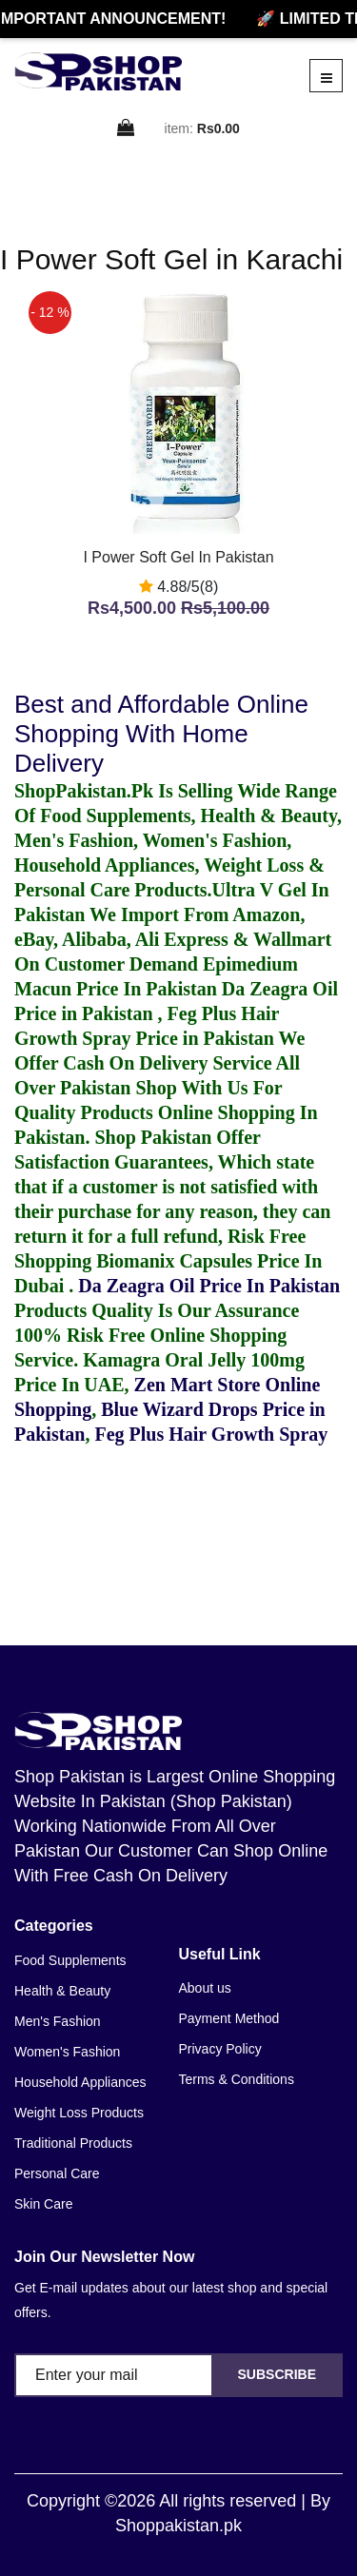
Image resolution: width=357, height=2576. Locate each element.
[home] (98, 71)
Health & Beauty (62, 1990)
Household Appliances (80, 2082)
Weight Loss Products (79, 2112)
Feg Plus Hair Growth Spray (210, 1434)
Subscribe (277, 2374)
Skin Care (43, 2204)
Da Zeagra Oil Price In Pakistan (209, 1285)
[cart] (126, 129)
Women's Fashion (67, 2051)
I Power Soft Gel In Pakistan (178, 557)
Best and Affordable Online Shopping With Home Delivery (161, 733)
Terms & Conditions (236, 2079)
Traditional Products (73, 2143)
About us (205, 1988)
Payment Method (229, 2018)
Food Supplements (70, 1960)
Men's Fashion (57, 2021)
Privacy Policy (220, 2048)
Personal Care (57, 2173)
